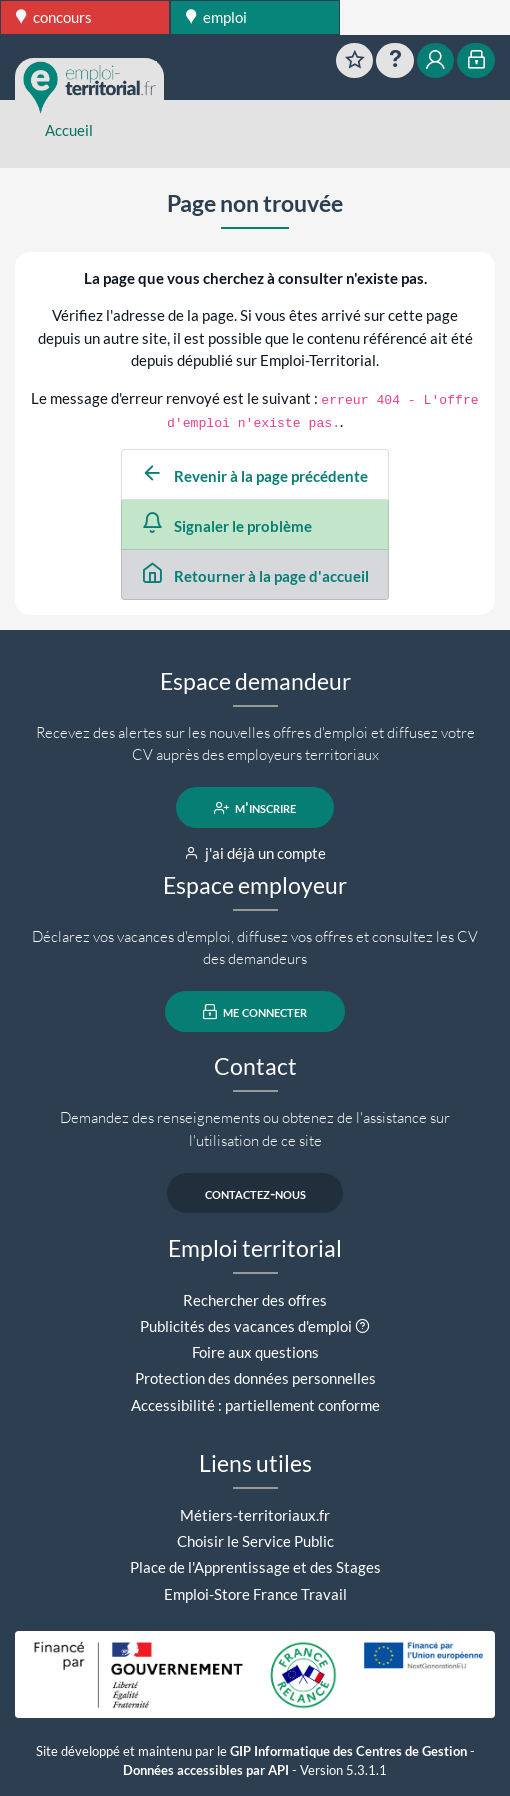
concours (54, 17)
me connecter (255, 1012)
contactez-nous (255, 1193)
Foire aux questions (255, 1352)
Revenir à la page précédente (255, 476)
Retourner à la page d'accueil (255, 576)
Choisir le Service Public (255, 1541)
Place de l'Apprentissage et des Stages (255, 1567)
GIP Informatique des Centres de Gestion (348, 1751)
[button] (362, 1326)
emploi (216, 17)
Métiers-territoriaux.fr (255, 1515)
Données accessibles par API (206, 1770)
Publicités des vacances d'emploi (246, 1326)
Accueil (69, 130)
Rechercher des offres (255, 1300)
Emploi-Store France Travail (255, 1594)
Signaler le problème (227, 526)
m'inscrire (255, 808)
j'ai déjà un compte (255, 853)
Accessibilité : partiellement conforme (255, 1405)
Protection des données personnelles (255, 1378)
